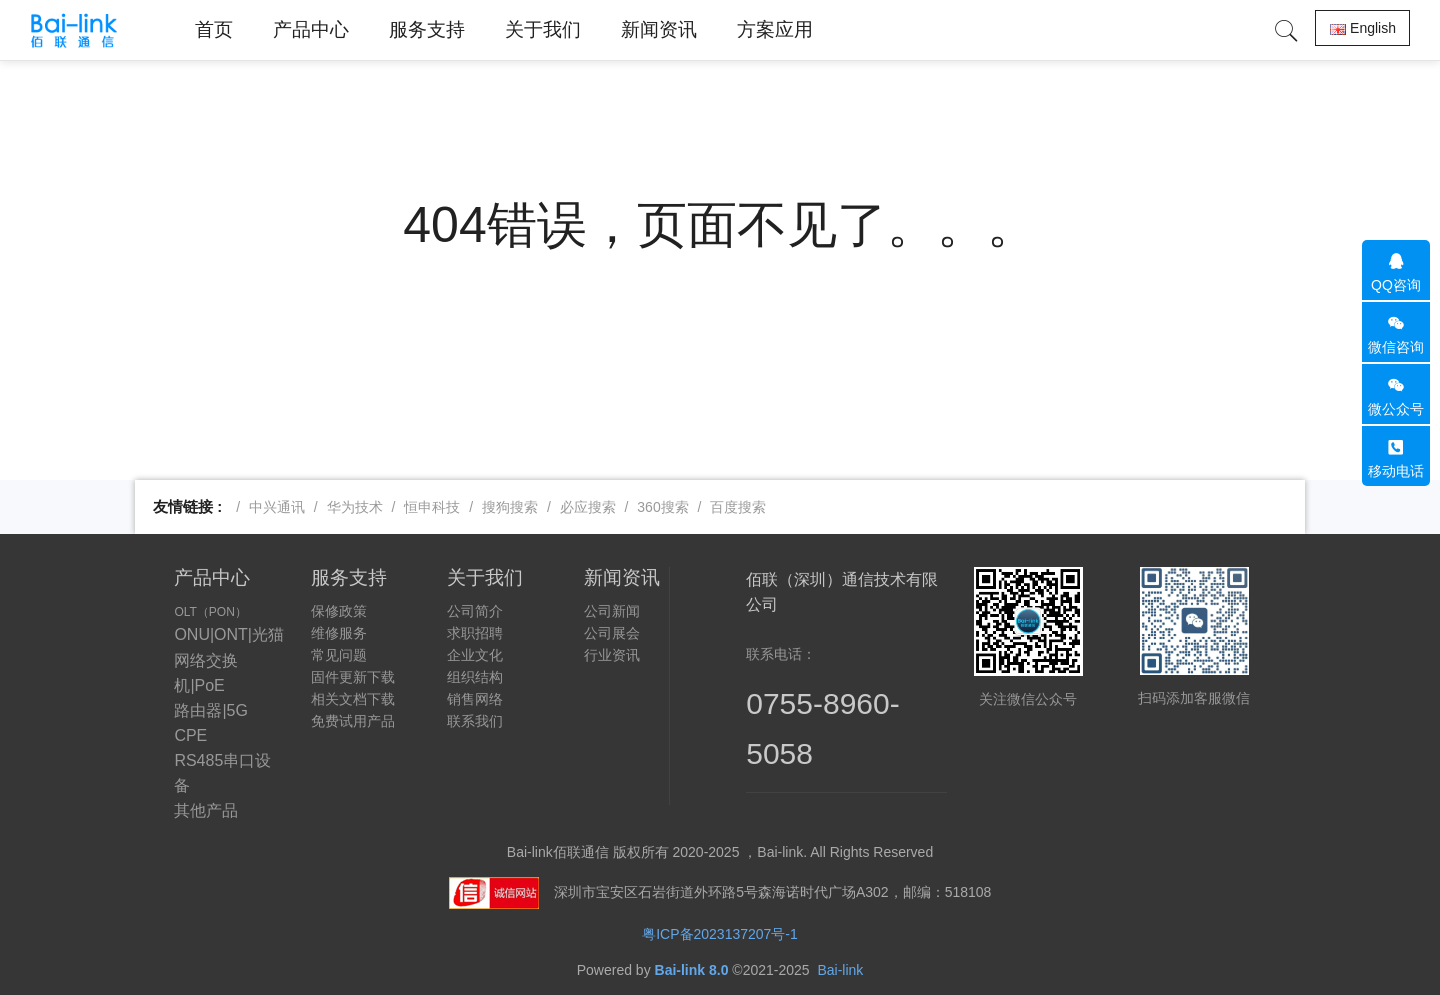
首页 (214, 29)
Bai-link (840, 970)
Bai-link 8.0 (692, 970)
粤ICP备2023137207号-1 (720, 934)
